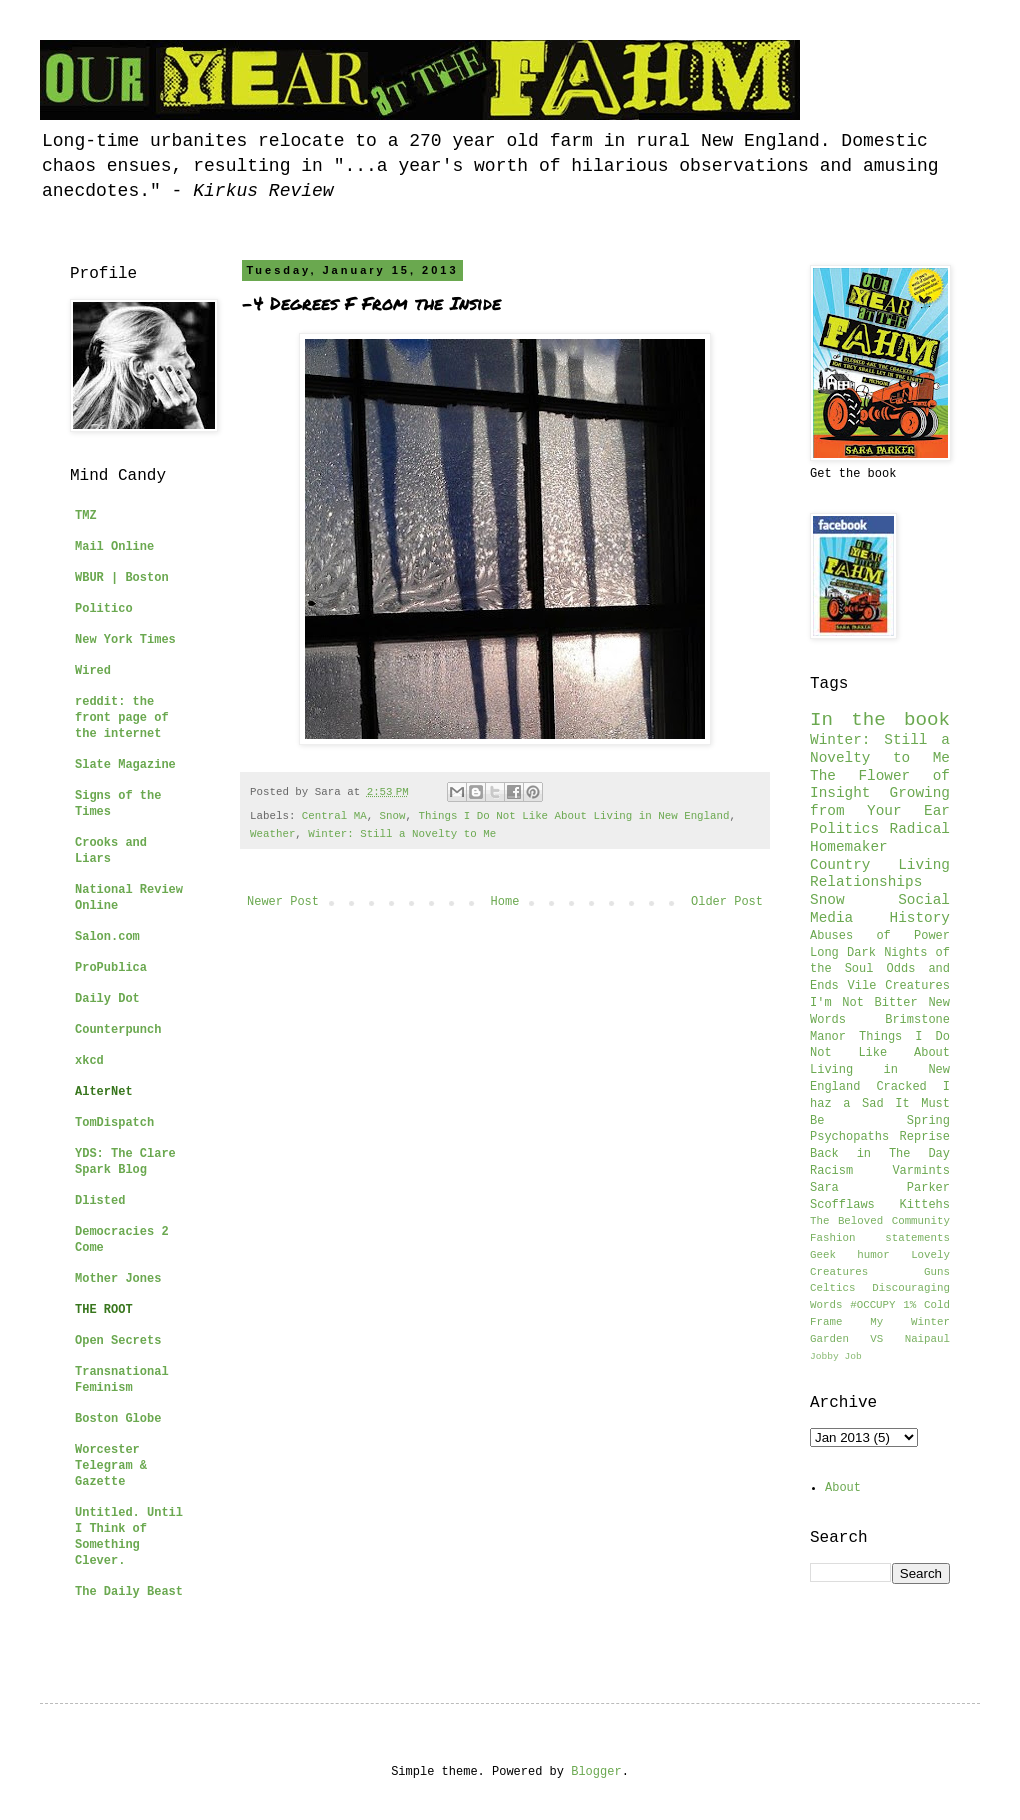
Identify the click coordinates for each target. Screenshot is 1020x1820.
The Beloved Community (880, 1221)
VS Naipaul (910, 1339)
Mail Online (114, 547)
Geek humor (850, 1255)
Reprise (925, 1137)
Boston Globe (118, 1419)
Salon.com (107, 937)
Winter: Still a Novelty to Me (402, 834)
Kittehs (925, 1205)
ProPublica (111, 968)
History (920, 918)
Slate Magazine (125, 765)
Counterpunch (118, 1030)
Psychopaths (849, 1137)
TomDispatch (114, 1123)
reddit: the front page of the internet (122, 718)
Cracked (901, 1087)
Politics (844, 829)
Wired (93, 671)
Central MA (334, 816)
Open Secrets (118, 1341)
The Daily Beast (129, 1592)
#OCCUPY (872, 1305)
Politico (104, 609)
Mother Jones (118, 1279)
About (843, 1488)
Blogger (596, 1772)
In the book (880, 720)
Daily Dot (107, 999)
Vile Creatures (899, 986)
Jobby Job (836, 1356)
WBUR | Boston (122, 578)
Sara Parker (880, 1188)
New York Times (125, 640)
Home (505, 902)
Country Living (880, 865)
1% (909, 1305)
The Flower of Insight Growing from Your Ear (880, 794)
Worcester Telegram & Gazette (111, 1466)
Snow (393, 816)
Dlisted (100, 1201)
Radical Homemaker (880, 838)
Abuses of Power (880, 936)
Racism (831, 1171)
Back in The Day (880, 1154)
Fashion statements (880, 1238)
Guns (937, 1272)
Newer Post (283, 902)
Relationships (866, 882)
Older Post (727, 902)
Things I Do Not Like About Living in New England (574, 816)
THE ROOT (104, 1310)
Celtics (832, 1288)
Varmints (921, 1171)
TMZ (86, 516)
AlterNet (104, 1092)
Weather (272, 834)
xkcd (89, 1061)
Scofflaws (842, 1205)
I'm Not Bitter (864, 1003)
